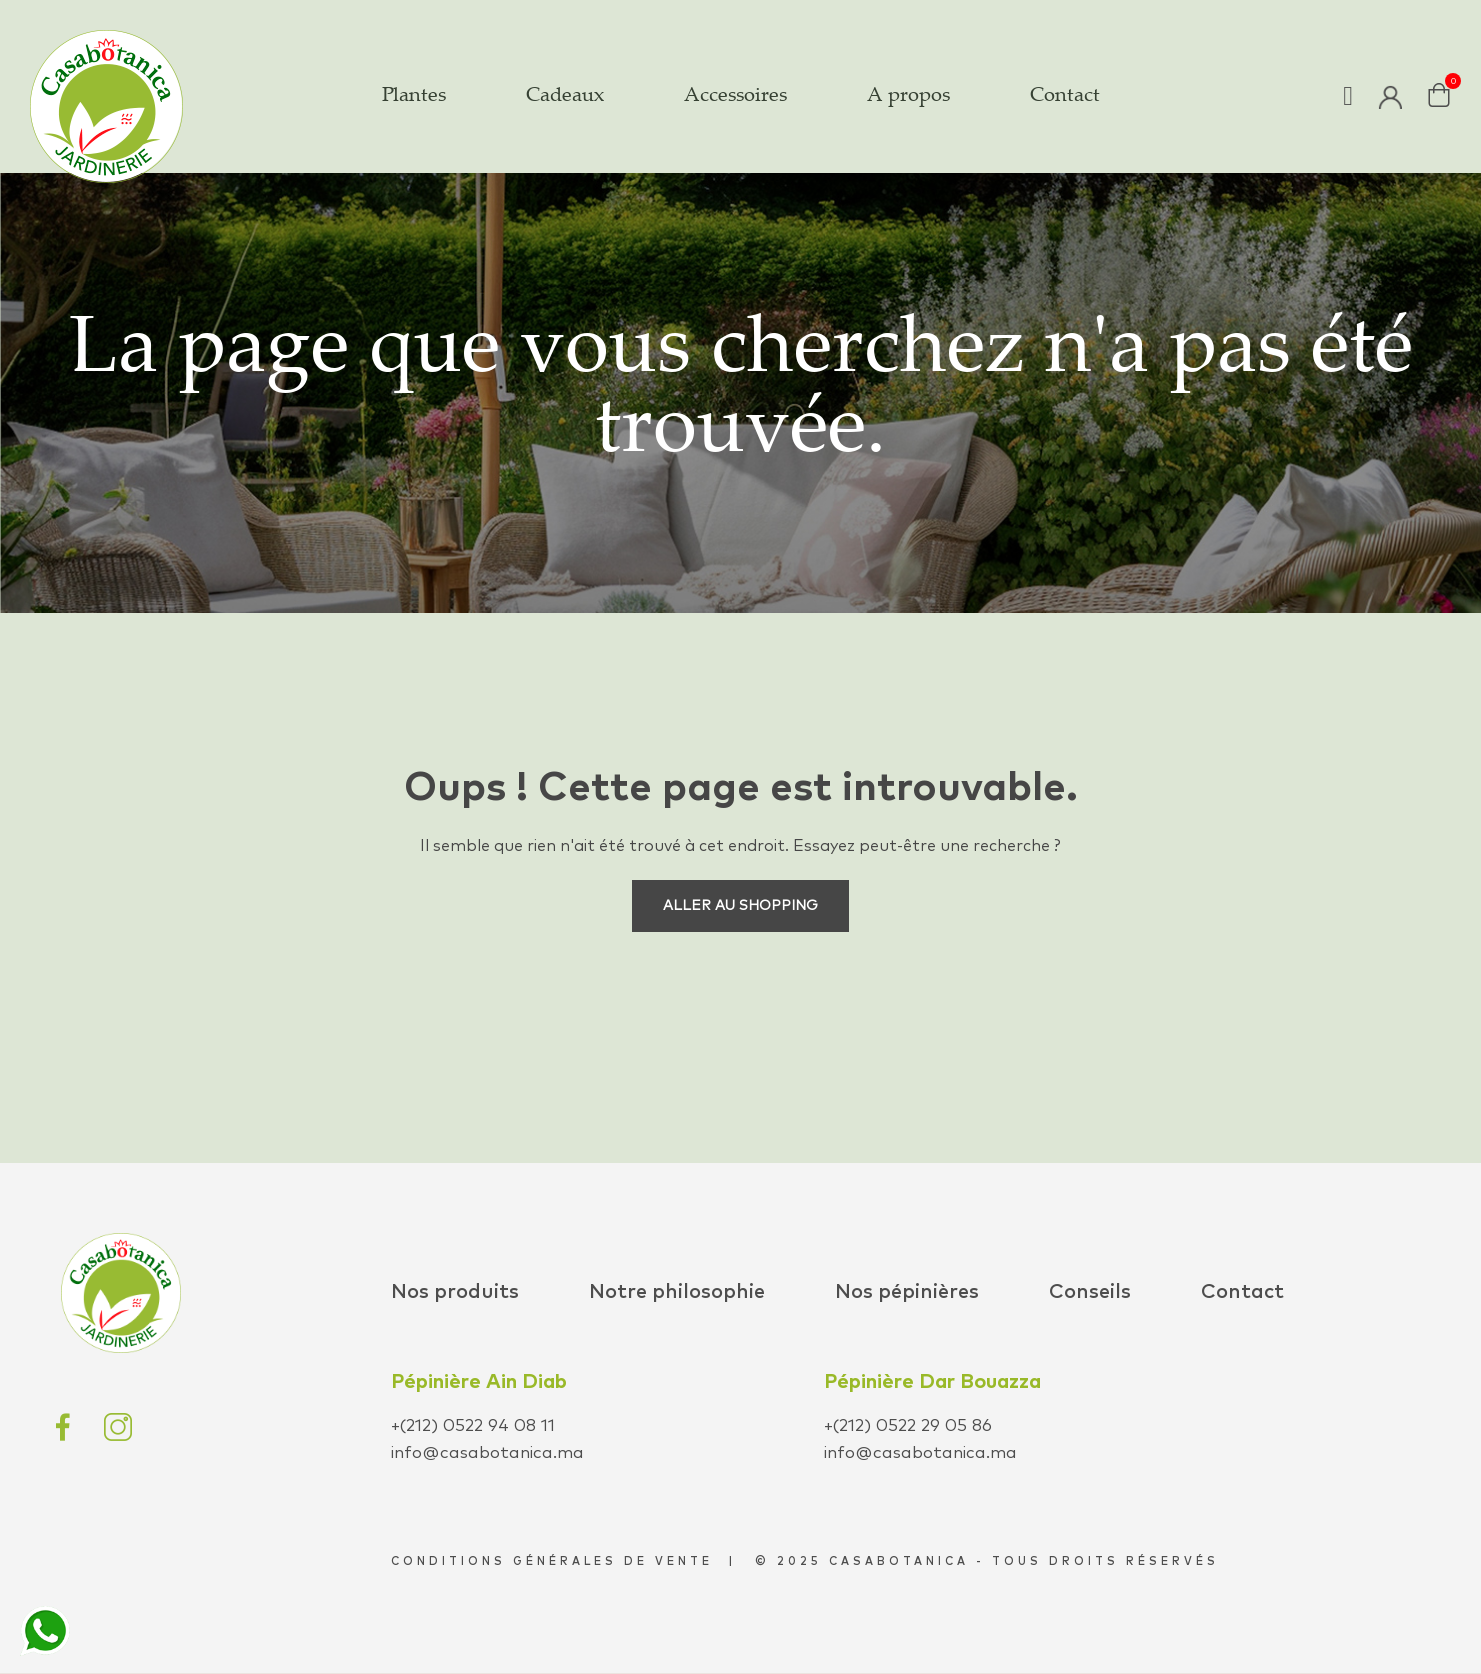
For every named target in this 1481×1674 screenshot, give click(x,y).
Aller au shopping (740, 906)
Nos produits (455, 1292)
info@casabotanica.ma (487, 1453)
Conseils (1090, 1292)
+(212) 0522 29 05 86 (908, 1426)
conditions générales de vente (552, 1561)
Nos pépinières (907, 1292)
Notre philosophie (677, 1292)
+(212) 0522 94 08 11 (473, 1426)
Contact (1242, 1292)
